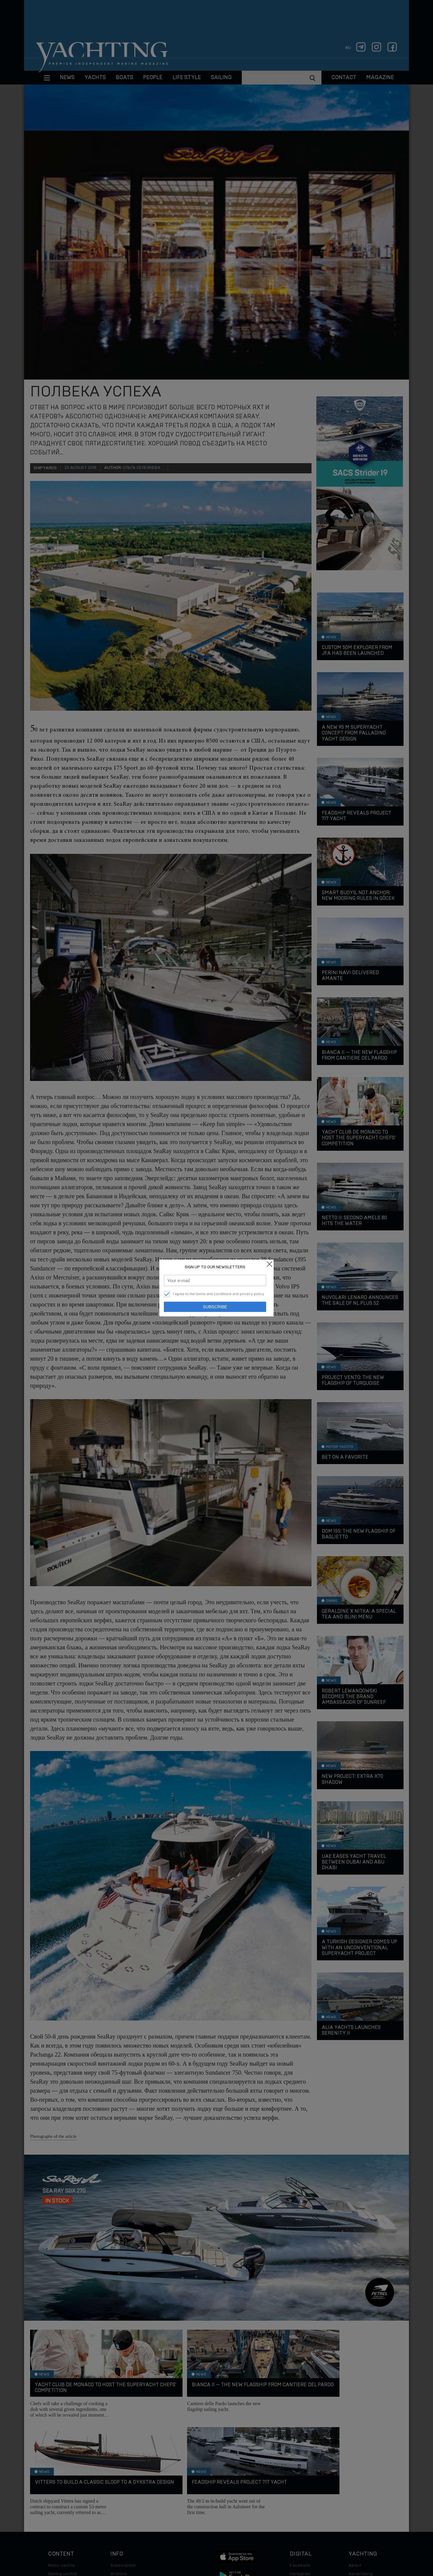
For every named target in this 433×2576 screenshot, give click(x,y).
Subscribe (215, 1306)
